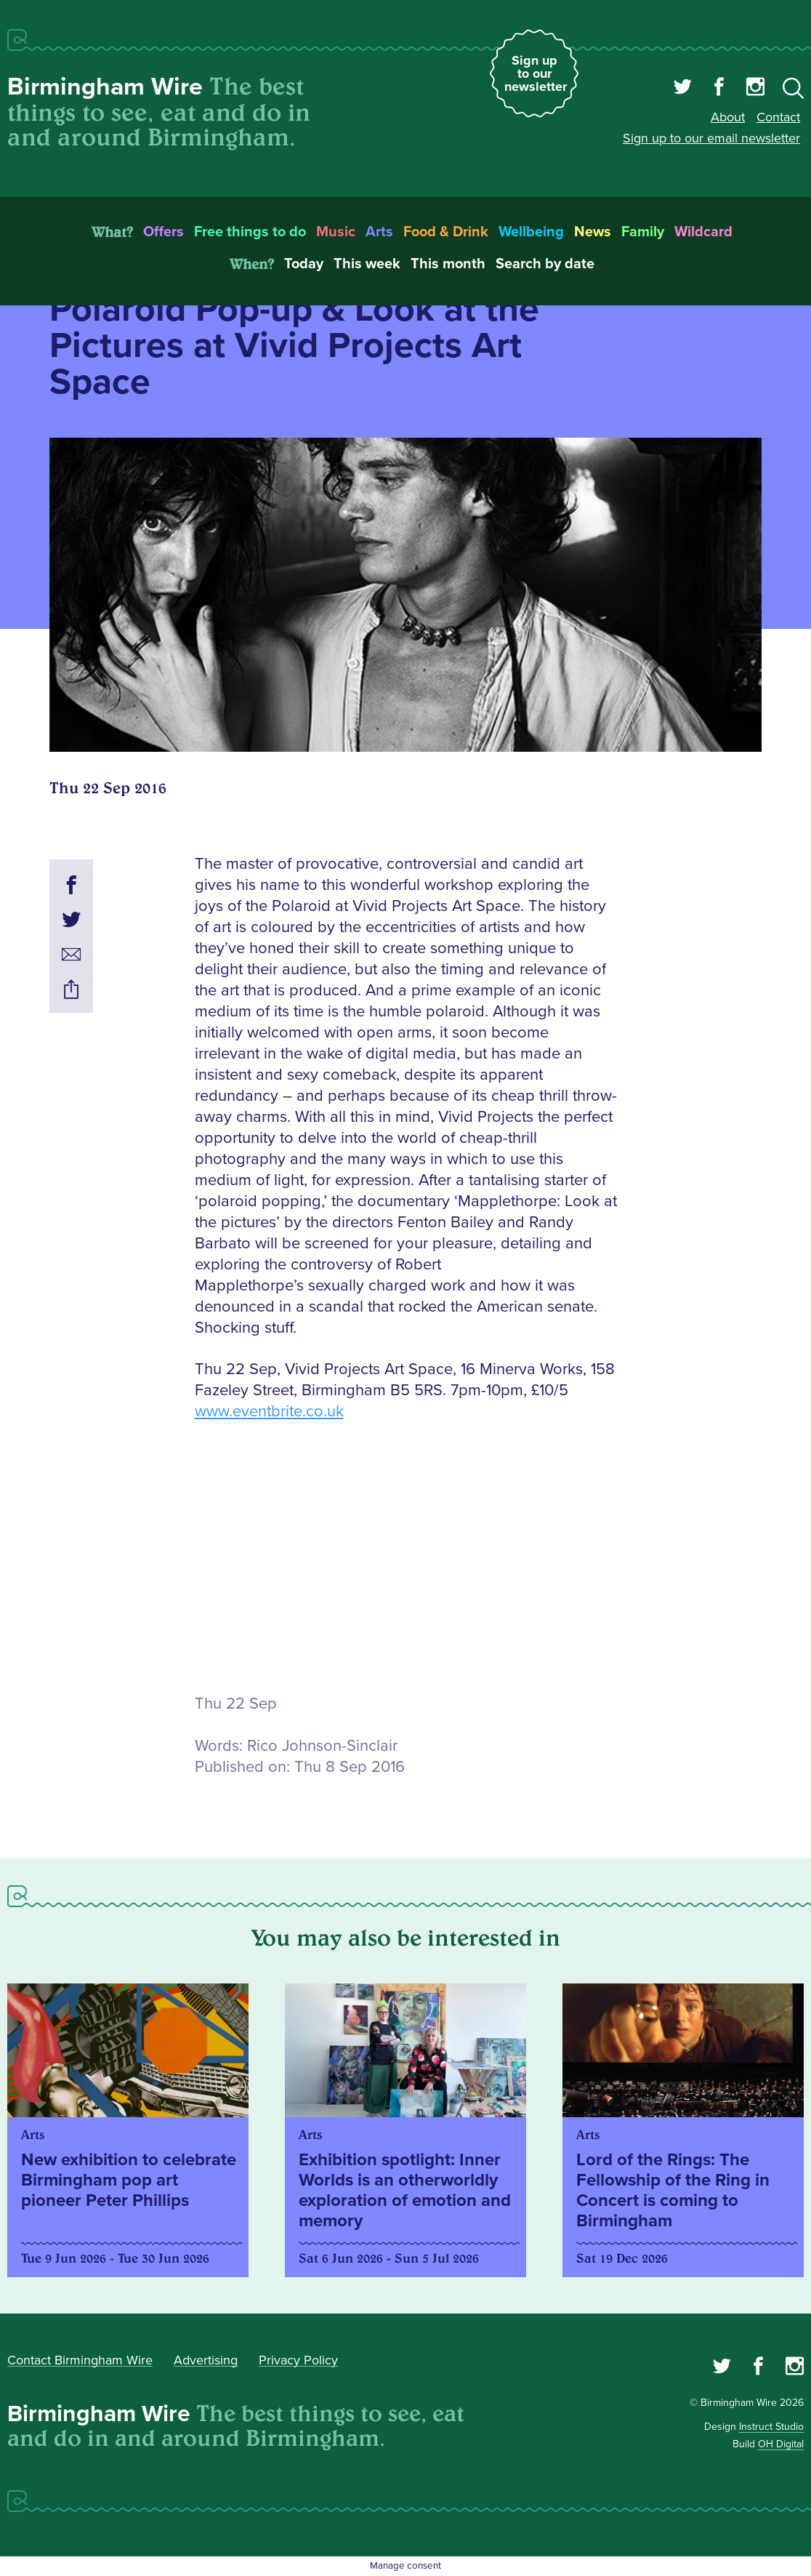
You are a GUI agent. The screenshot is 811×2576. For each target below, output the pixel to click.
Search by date (545, 264)
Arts (379, 232)
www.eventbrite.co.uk (269, 1411)
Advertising (206, 2360)
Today (303, 264)
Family (642, 232)
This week (367, 264)
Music (335, 232)
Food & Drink (445, 232)
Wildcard (703, 232)
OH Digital (781, 2444)
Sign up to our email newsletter (711, 138)
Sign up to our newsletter (535, 73)
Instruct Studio (771, 2426)
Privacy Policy (298, 2360)
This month (448, 264)
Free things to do (250, 232)
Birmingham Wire (105, 87)
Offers (163, 232)
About (728, 117)
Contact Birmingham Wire (80, 2360)
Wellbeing (531, 232)
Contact (778, 117)
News (592, 232)
